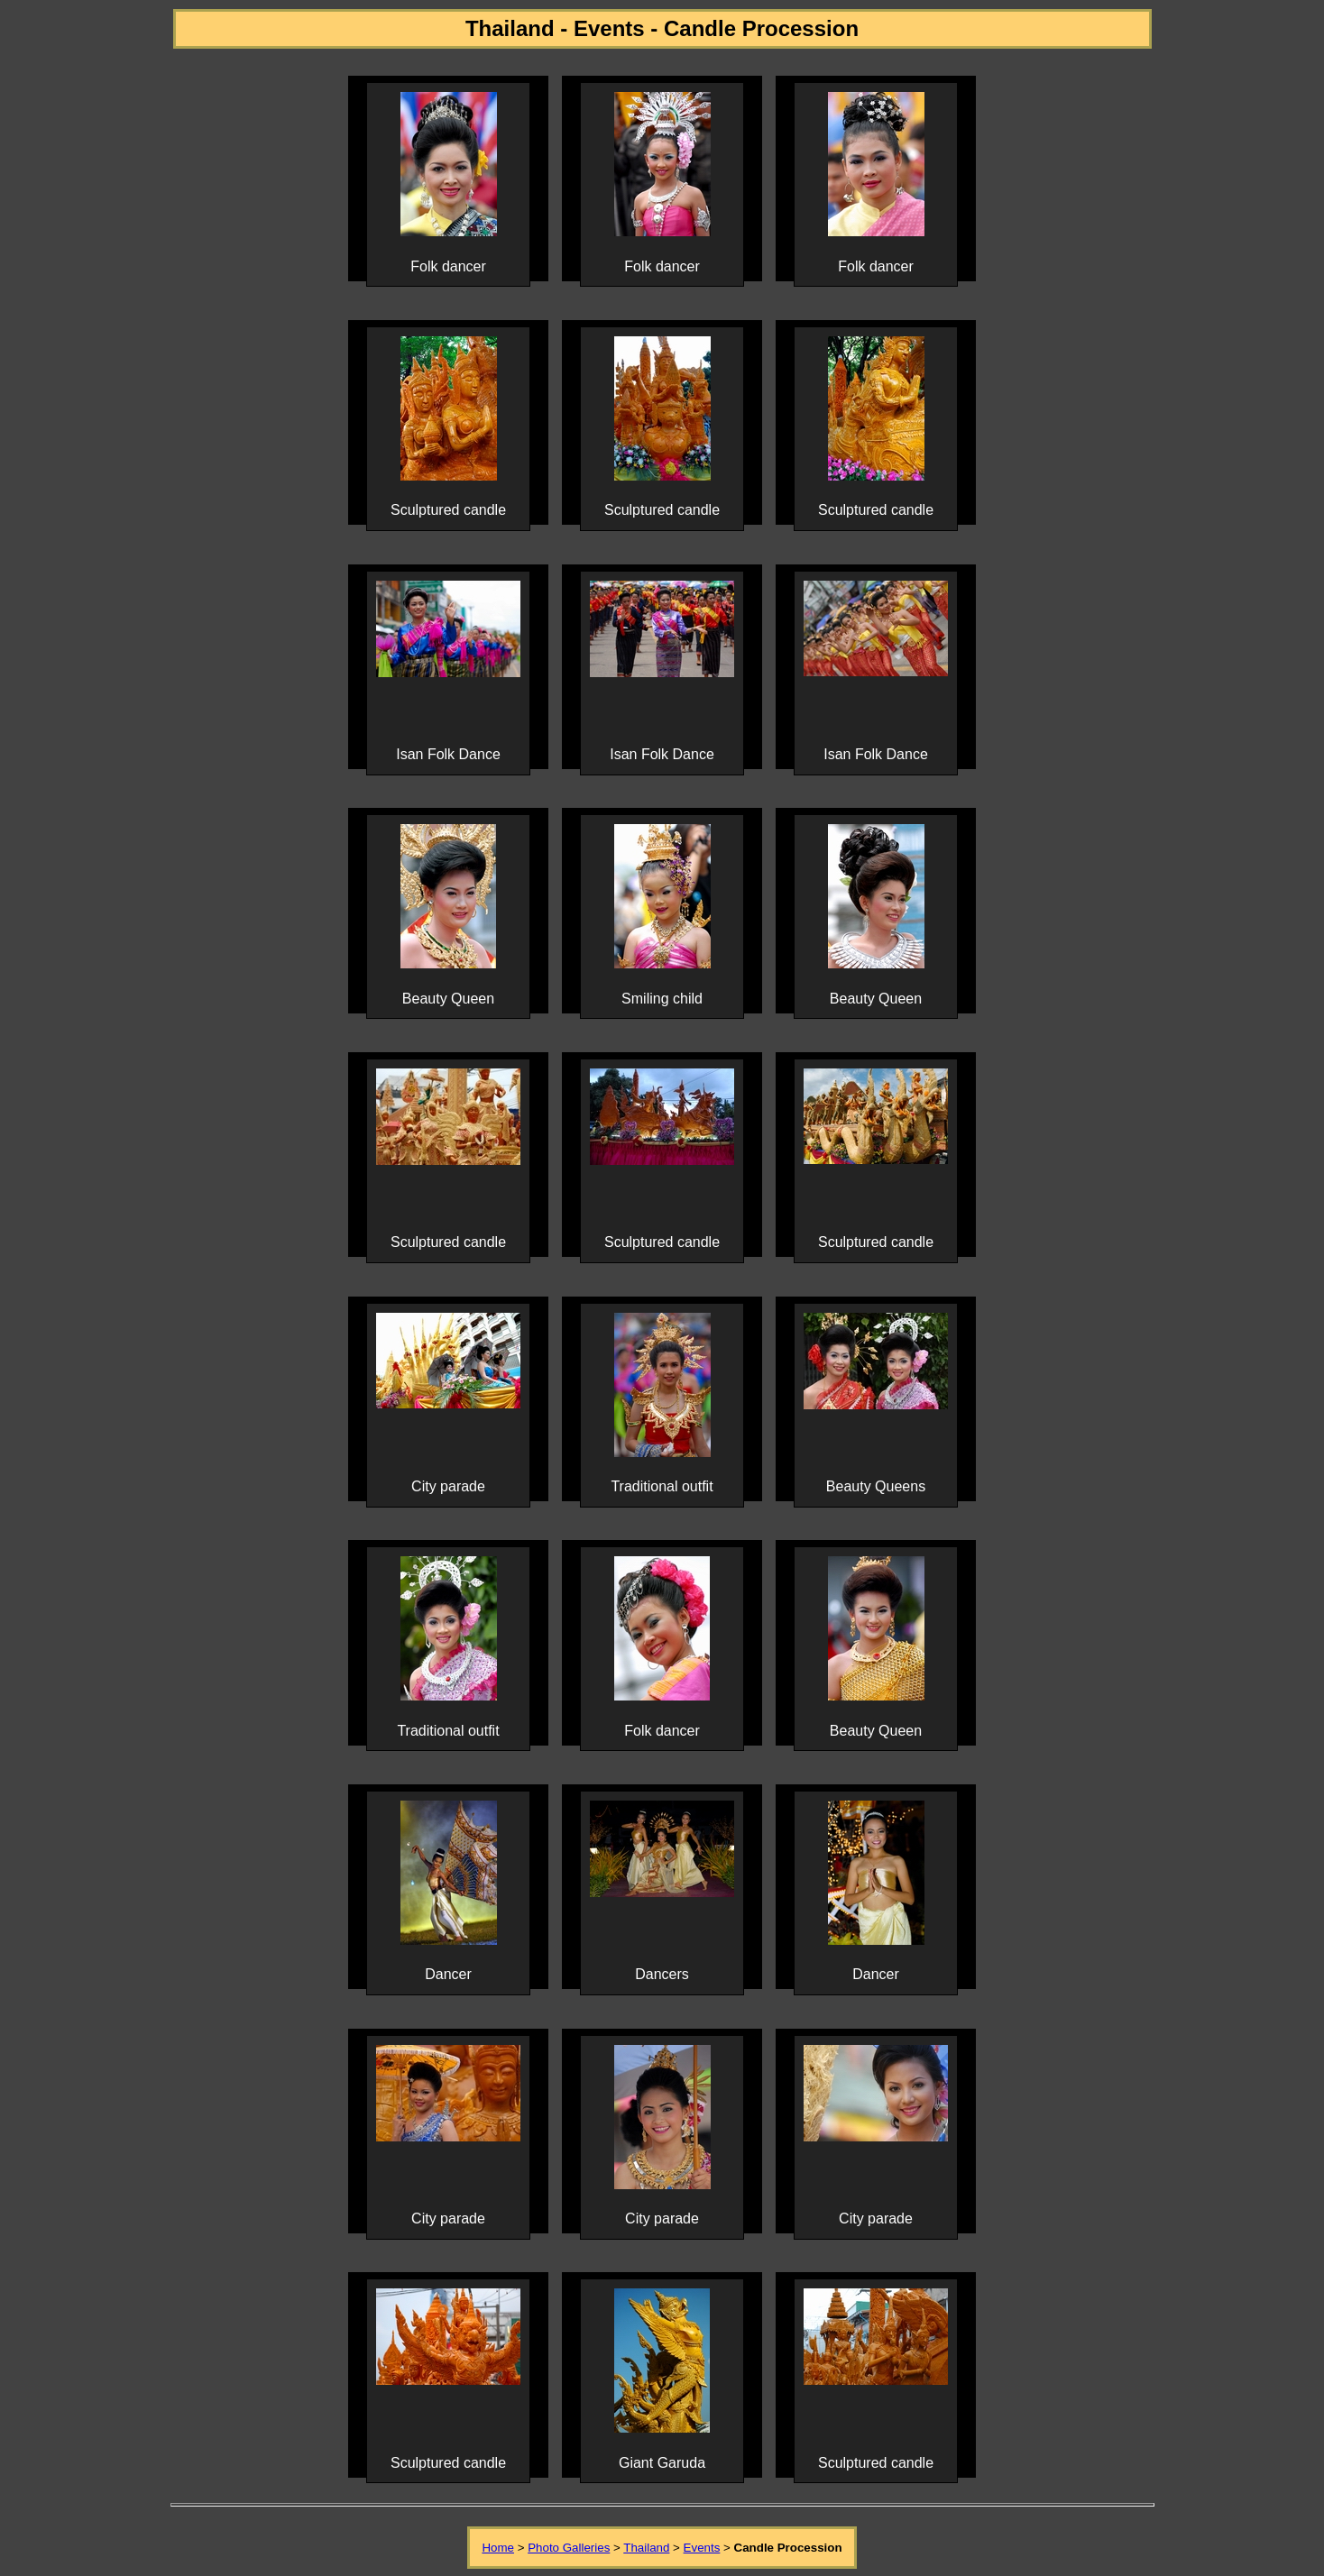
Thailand (646, 2547)
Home (498, 2547)
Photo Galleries (569, 2547)
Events (702, 2547)
